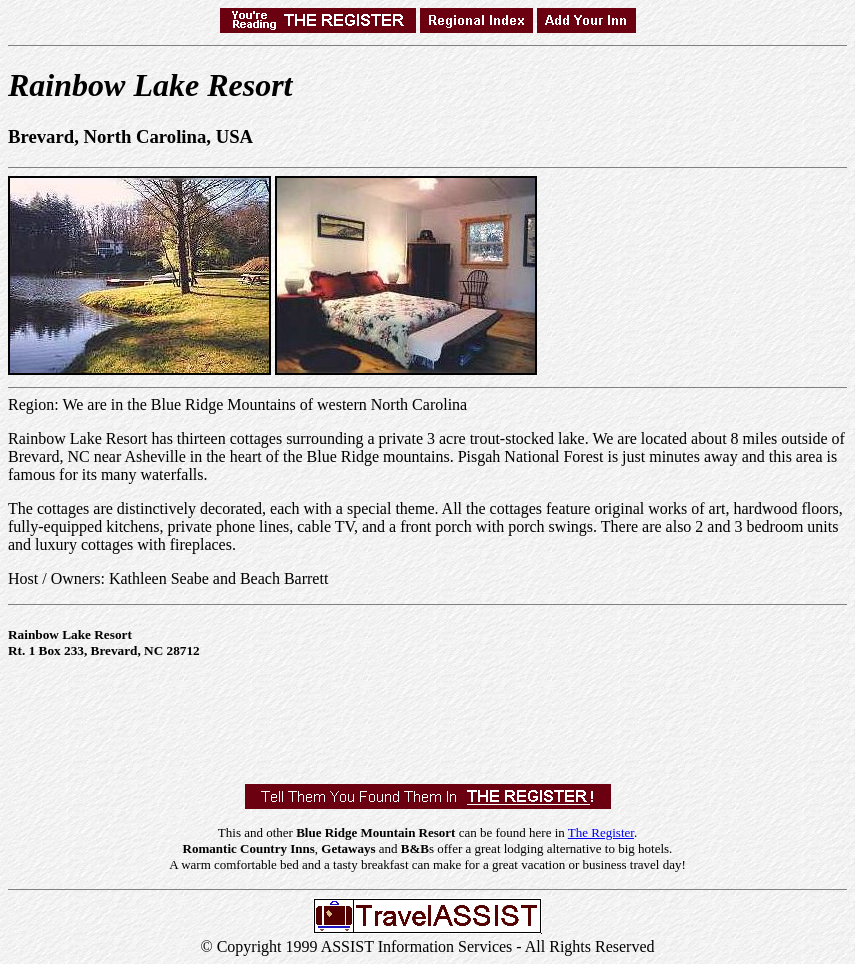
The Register (601, 832)
